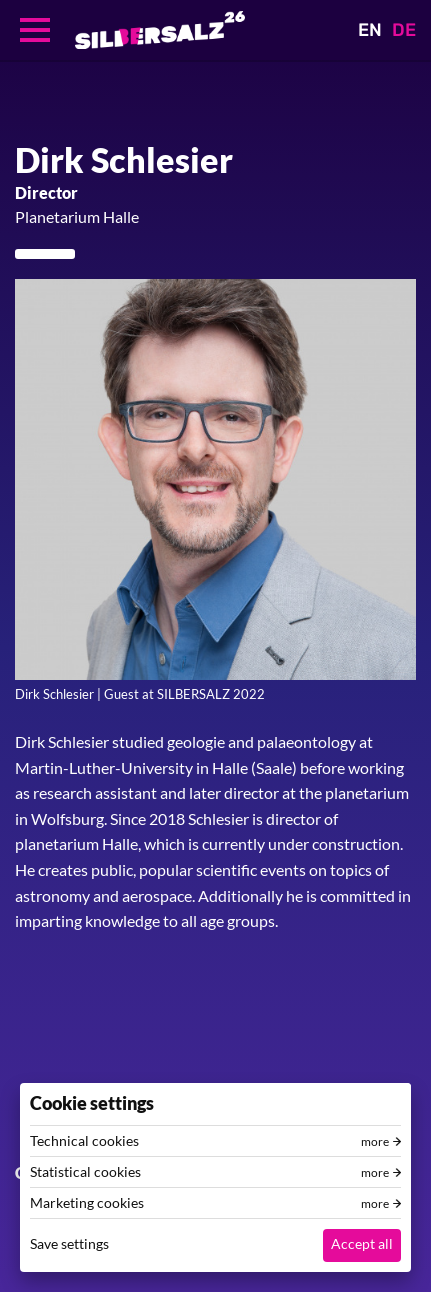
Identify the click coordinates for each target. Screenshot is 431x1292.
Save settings (69, 1243)
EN (370, 30)
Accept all (362, 1243)
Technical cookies (84, 1141)
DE (404, 30)
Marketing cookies (87, 1203)
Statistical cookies (85, 1172)
